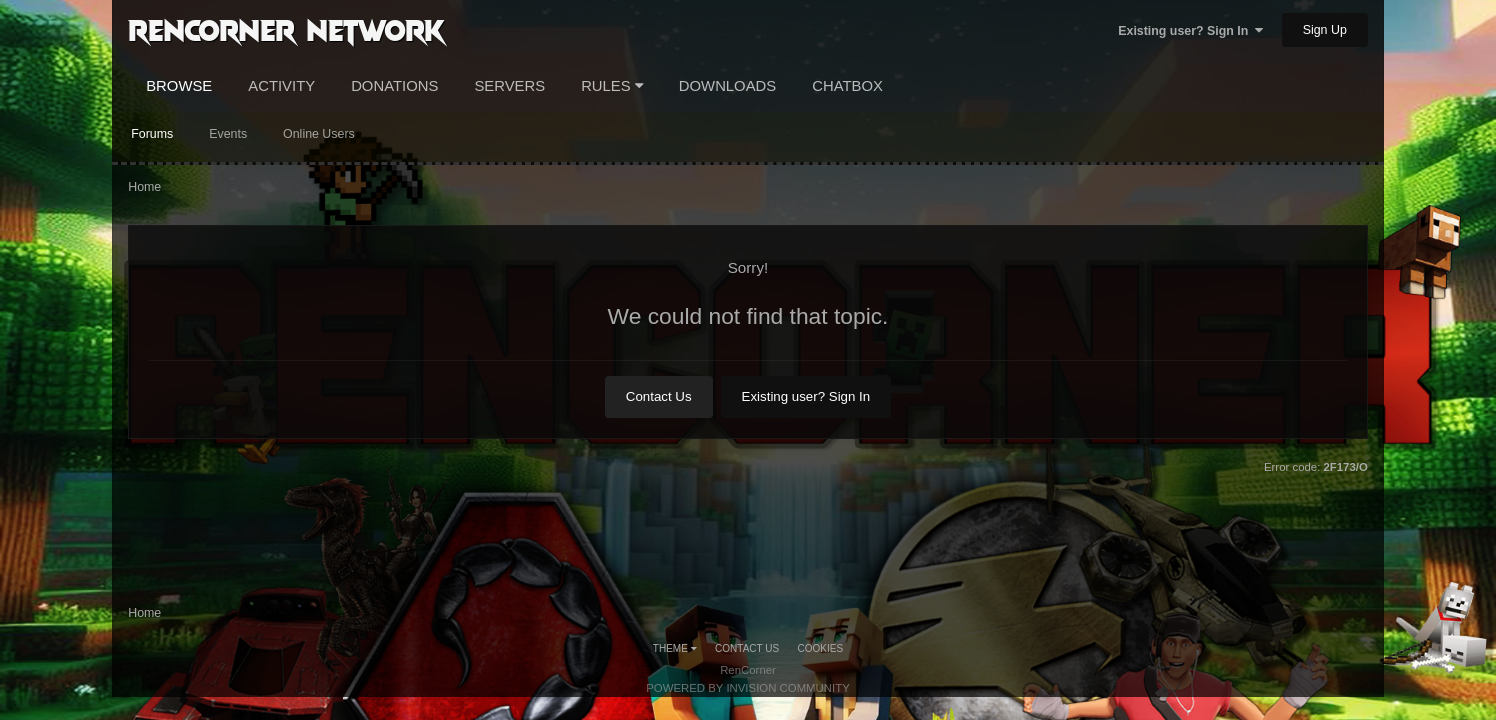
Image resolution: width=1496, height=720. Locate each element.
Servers (509, 86)
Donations (394, 86)
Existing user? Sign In (1190, 31)
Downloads (727, 86)
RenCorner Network (286, 29)
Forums (152, 134)
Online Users (319, 134)
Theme (675, 648)
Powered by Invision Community (748, 688)
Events (228, 134)
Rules (612, 86)
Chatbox (847, 86)
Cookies (821, 648)
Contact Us (659, 396)
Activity (281, 86)
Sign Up (1325, 30)
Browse (179, 86)
